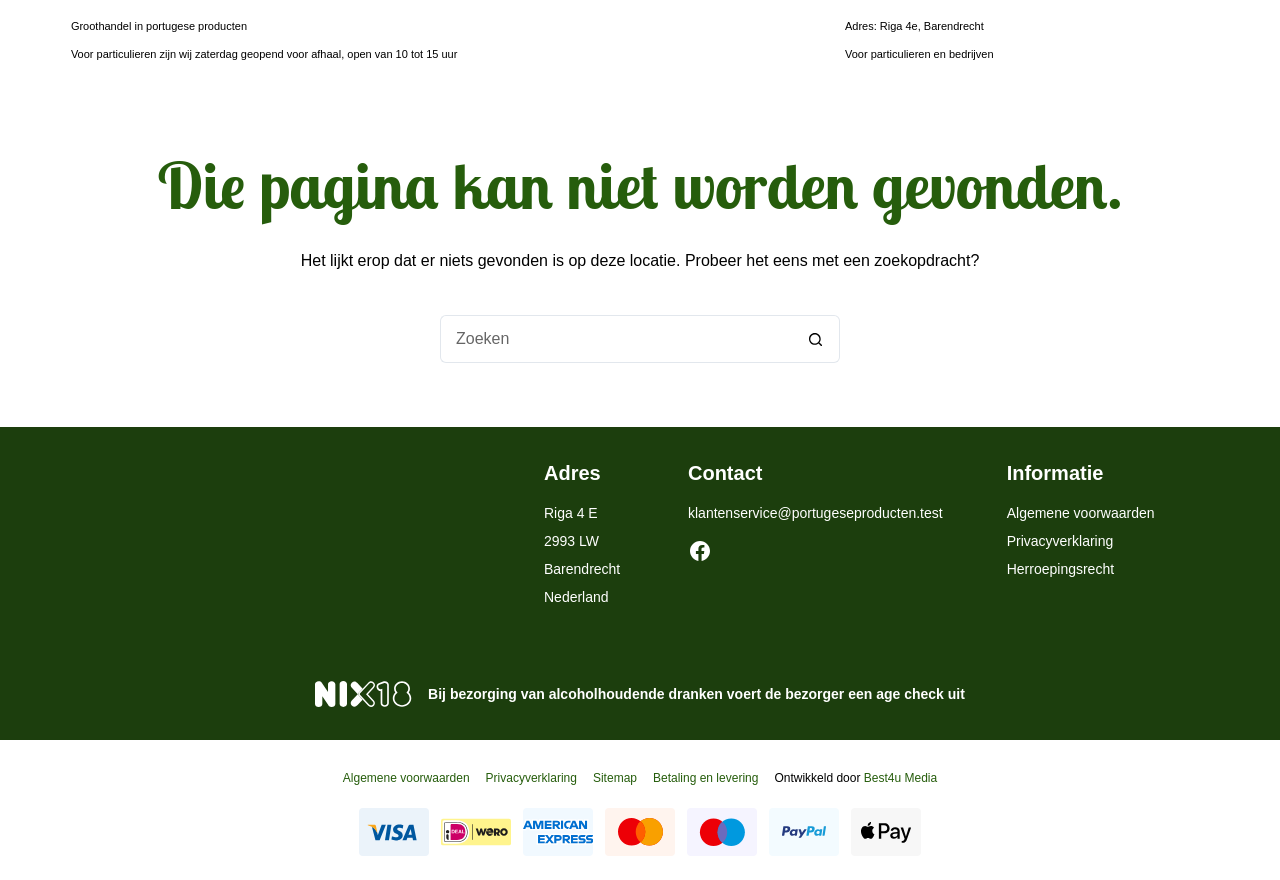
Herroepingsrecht (1060, 569)
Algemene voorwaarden (1081, 513)
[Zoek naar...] (616, 339)
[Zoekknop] (816, 339)
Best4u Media (900, 778)
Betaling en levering (705, 778)
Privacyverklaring (1060, 541)
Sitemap (615, 778)
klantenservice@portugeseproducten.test (815, 513)
